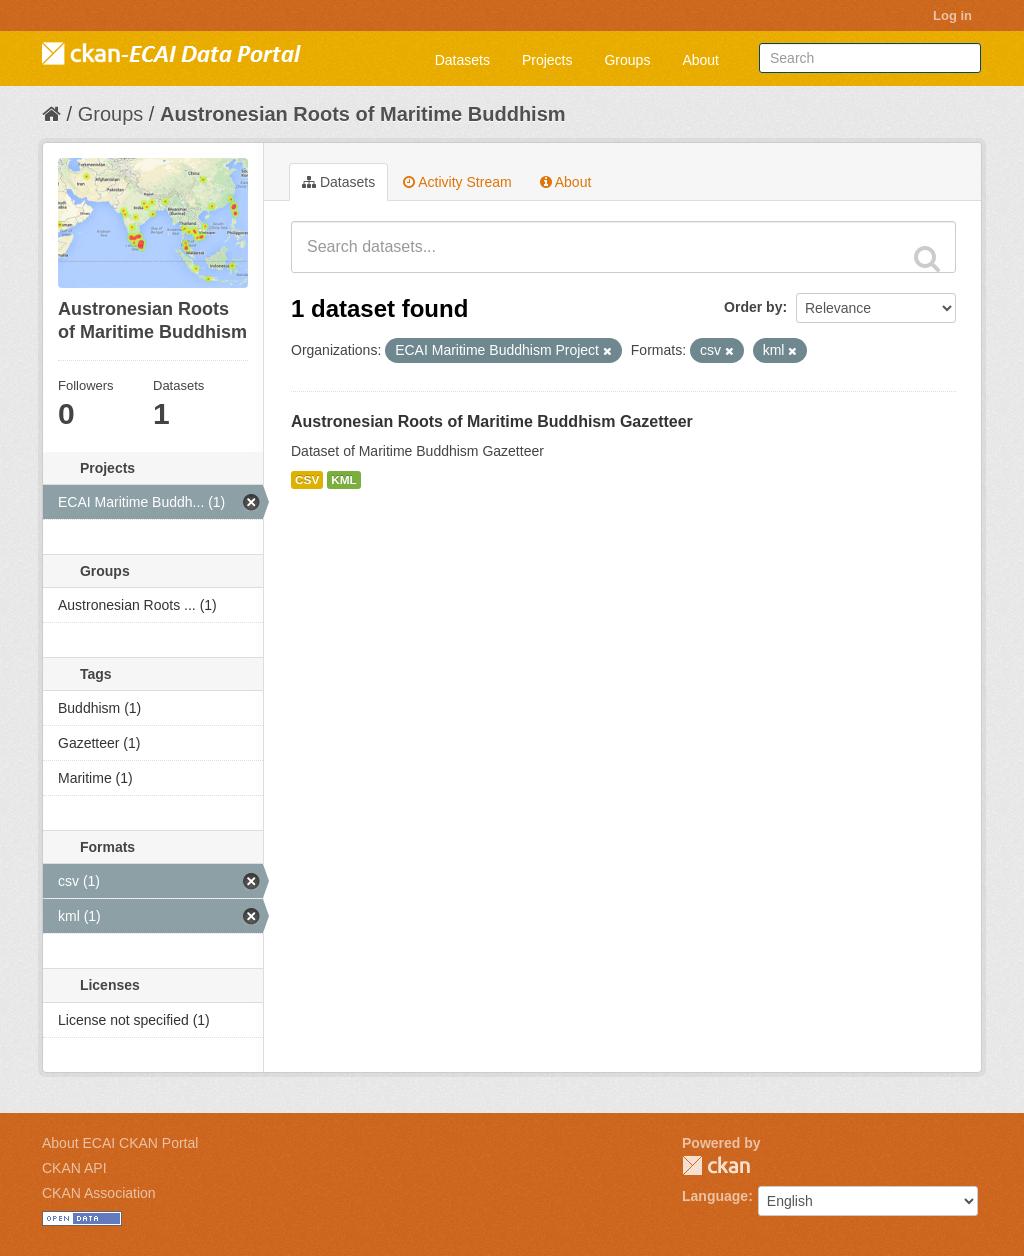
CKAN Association (99, 1193)
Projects (547, 60)
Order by (753, 307)
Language (715, 1196)
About (700, 60)
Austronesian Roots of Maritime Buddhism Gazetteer (492, 421)
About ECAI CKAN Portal (120, 1143)
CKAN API (74, 1168)
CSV (307, 480)
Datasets (462, 60)
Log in (952, 15)
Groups (627, 60)
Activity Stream (457, 182)
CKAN (716, 1165)
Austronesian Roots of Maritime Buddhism (363, 114)
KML (344, 480)
